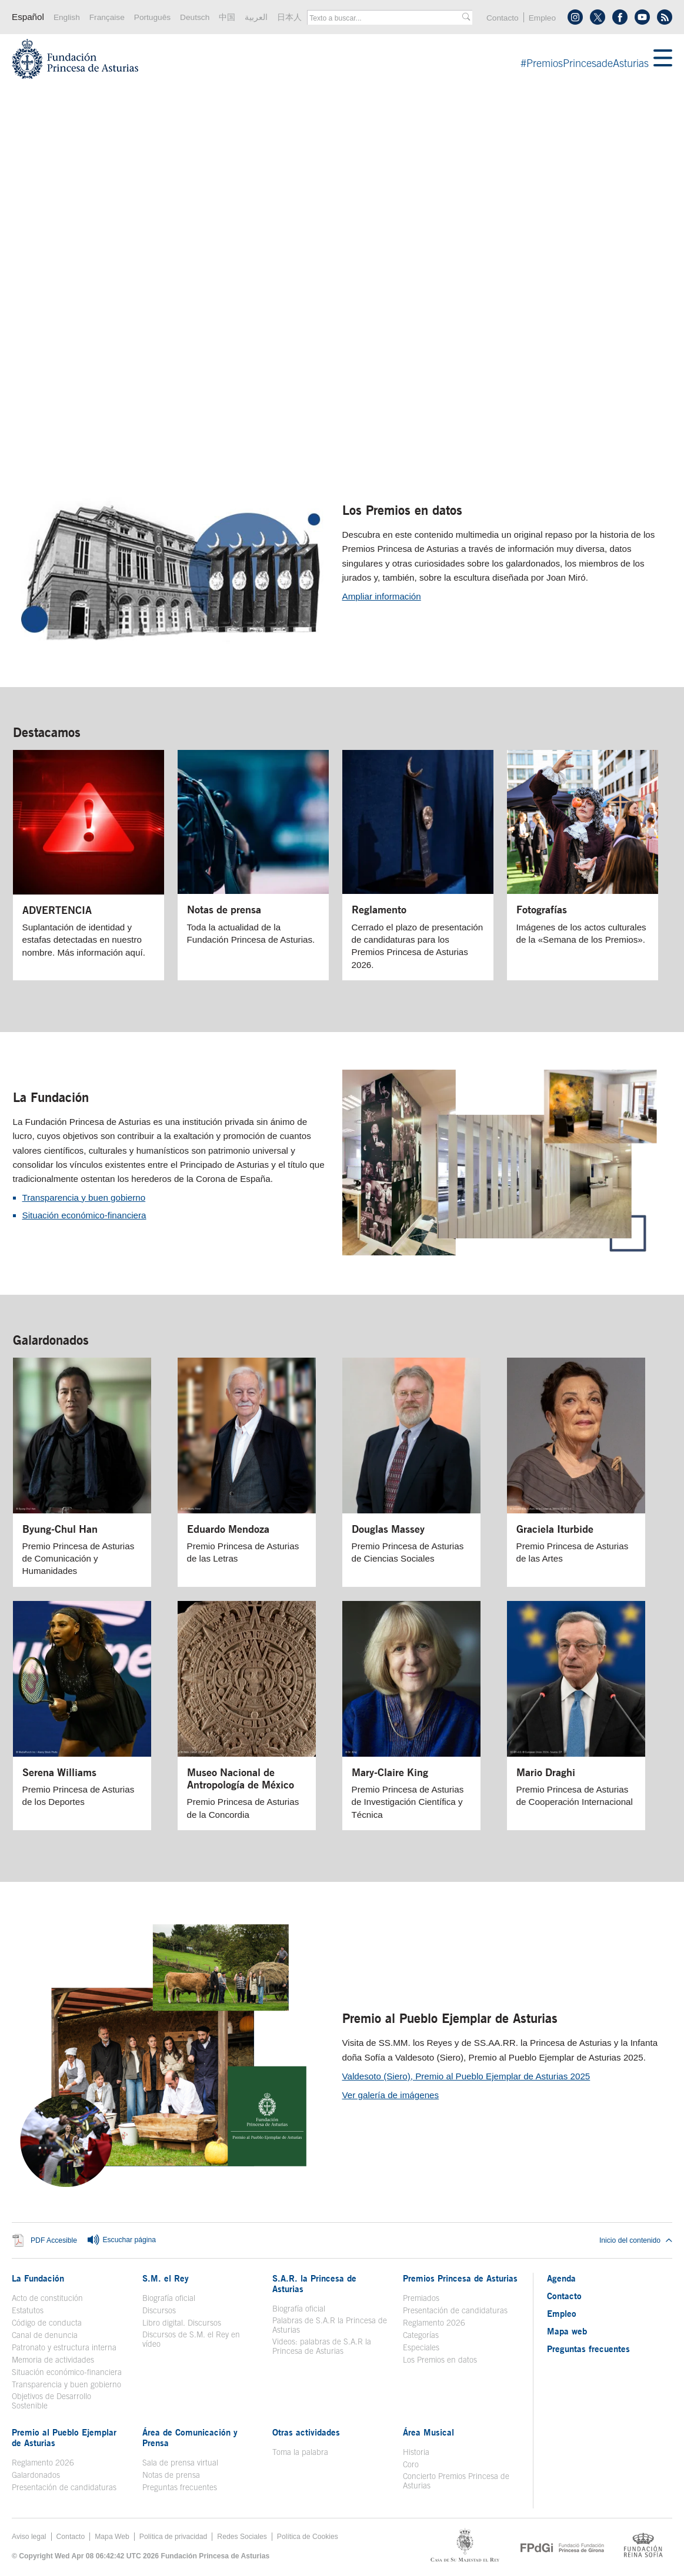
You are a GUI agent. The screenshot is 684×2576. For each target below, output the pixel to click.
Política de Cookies (307, 2537)
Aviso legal (29, 2537)
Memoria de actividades (53, 2359)
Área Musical (428, 2432)
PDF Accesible (54, 2240)
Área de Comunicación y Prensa (190, 2437)
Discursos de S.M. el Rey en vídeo (191, 2339)
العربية (256, 17)
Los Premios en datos (402, 510)
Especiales (421, 2347)
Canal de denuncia (45, 2335)
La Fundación (51, 1097)
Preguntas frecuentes (179, 2487)
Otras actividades (306, 2432)
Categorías (421, 2335)
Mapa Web (112, 2537)
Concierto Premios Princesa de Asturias (456, 2480)
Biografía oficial (168, 2298)
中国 (227, 17)
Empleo (542, 18)
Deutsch (194, 17)
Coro (411, 2464)
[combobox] (385, 18)
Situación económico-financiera (84, 1215)
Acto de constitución (47, 2298)
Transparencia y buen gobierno (84, 1197)
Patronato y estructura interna (64, 2347)
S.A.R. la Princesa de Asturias (314, 2283)
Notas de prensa (171, 2475)
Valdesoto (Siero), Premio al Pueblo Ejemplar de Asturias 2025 (466, 2076)
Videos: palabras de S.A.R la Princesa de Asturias (321, 2346)
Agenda (561, 2278)
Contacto (502, 18)
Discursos (159, 2310)
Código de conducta (47, 2322)
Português (152, 17)
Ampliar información (381, 596)
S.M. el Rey (165, 2278)
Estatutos (28, 2310)
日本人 (289, 17)
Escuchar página (121, 2240)
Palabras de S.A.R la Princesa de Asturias (329, 2325)
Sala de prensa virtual (180, 2462)
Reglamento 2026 (434, 2322)
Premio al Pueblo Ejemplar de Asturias (450, 2018)
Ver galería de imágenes (390, 2095)
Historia (416, 2452)
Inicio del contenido (635, 2240)
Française (107, 17)
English (67, 17)
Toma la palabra (300, 2452)
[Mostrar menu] (662, 58)
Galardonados (51, 1340)
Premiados (421, 2298)
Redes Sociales (241, 2537)
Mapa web (567, 2331)
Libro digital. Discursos (181, 2322)
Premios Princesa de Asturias (460, 2278)
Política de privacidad (173, 2537)
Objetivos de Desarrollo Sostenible (51, 2400)
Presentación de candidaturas (455, 2310)
